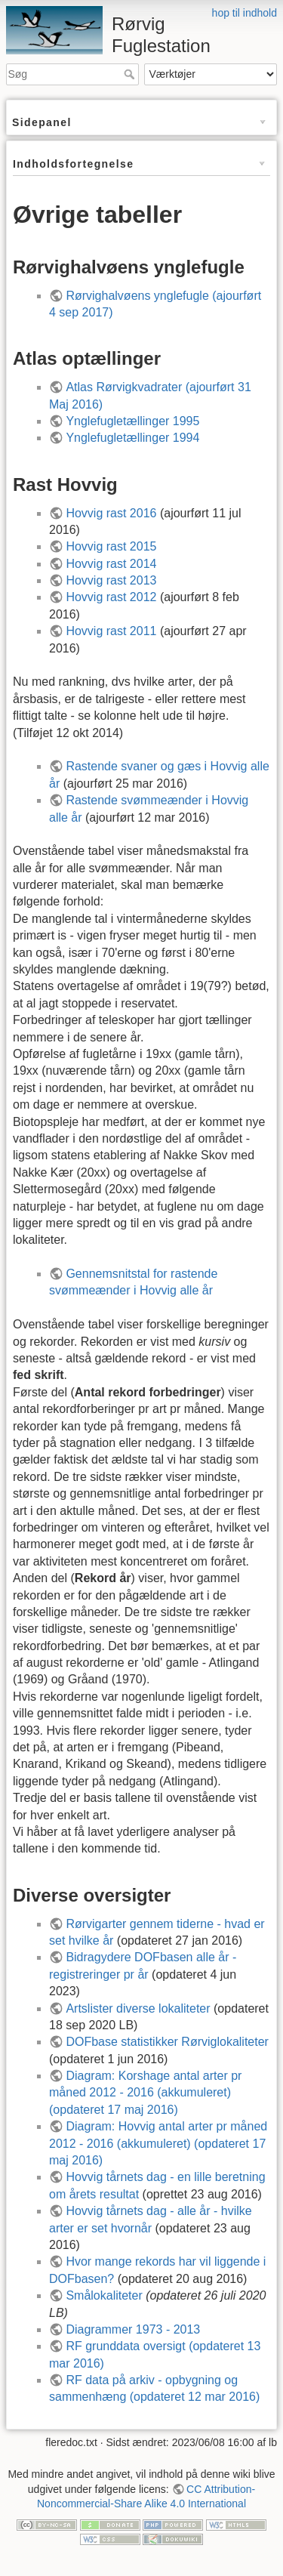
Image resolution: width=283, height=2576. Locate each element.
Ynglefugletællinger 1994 (132, 437)
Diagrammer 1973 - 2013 (133, 2329)
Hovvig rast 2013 (111, 580)
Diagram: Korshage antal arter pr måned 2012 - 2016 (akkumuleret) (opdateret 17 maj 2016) (145, 2092)
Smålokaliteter (104, 2295)
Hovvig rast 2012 (111, 597)
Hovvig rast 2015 (111, 546)
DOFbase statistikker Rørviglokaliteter (167, 2041)
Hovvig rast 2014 (111, 563)
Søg (131, 74)
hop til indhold (244, 13)
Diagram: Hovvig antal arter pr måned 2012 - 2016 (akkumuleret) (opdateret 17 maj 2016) (158, 2143)
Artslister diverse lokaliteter (138, 2008)
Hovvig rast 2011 (111, 631)
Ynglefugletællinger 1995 (132, 421)
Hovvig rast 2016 (111, 513)
